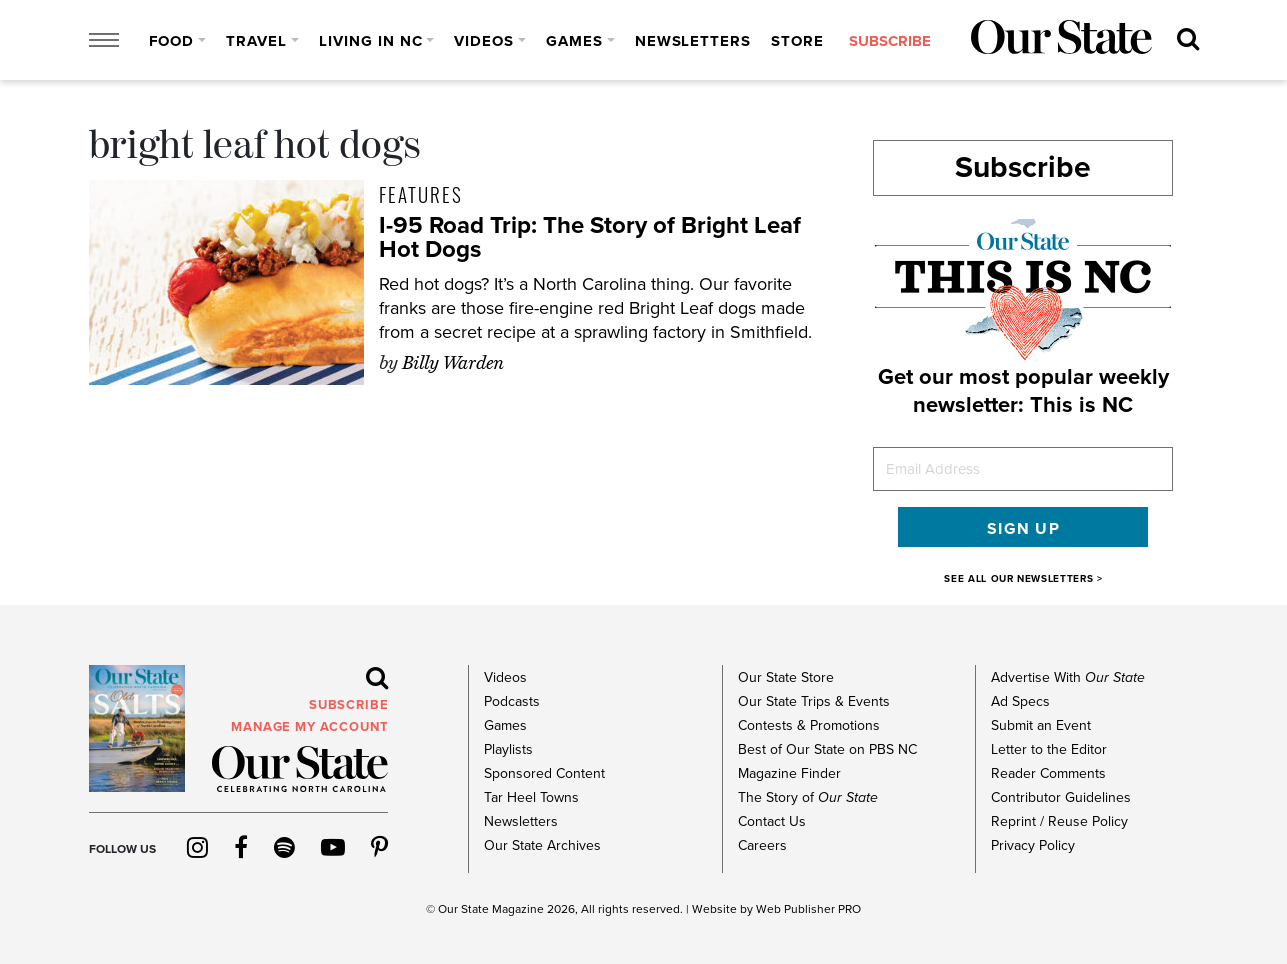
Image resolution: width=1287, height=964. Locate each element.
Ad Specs (1020, 701)
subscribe (890, 41)
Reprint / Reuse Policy (1059, 821)
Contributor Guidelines (1061, 797)
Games (574, 41)
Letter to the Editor (1049, 749)
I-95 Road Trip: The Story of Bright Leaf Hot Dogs (590, 237)
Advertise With (1068, 677)
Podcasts (512, 701)
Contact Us (772, 821)
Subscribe (1023, 167)
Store (797, 41)
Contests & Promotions (809, 725)
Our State (463, 909)
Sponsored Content (544, 773)
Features (421, 194)
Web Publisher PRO (808, 909)
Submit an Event (1041, 725)
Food (172, 41)
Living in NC (371, 41)
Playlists (508, 749)
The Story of (808, 797)
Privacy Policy (1033, 845)
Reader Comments (1048, 773)
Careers (762, 845)
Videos (484, 41)
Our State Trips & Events (814, 701)
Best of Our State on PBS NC (827, 749)
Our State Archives (542, 845)
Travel (256, 41)
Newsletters (693, 41)
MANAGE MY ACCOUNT (309, 727)
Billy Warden (453, 363)
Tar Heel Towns (531, 797)
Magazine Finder (789, 773)
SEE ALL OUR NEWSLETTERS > (1023, 579)
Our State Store (786, 677)
